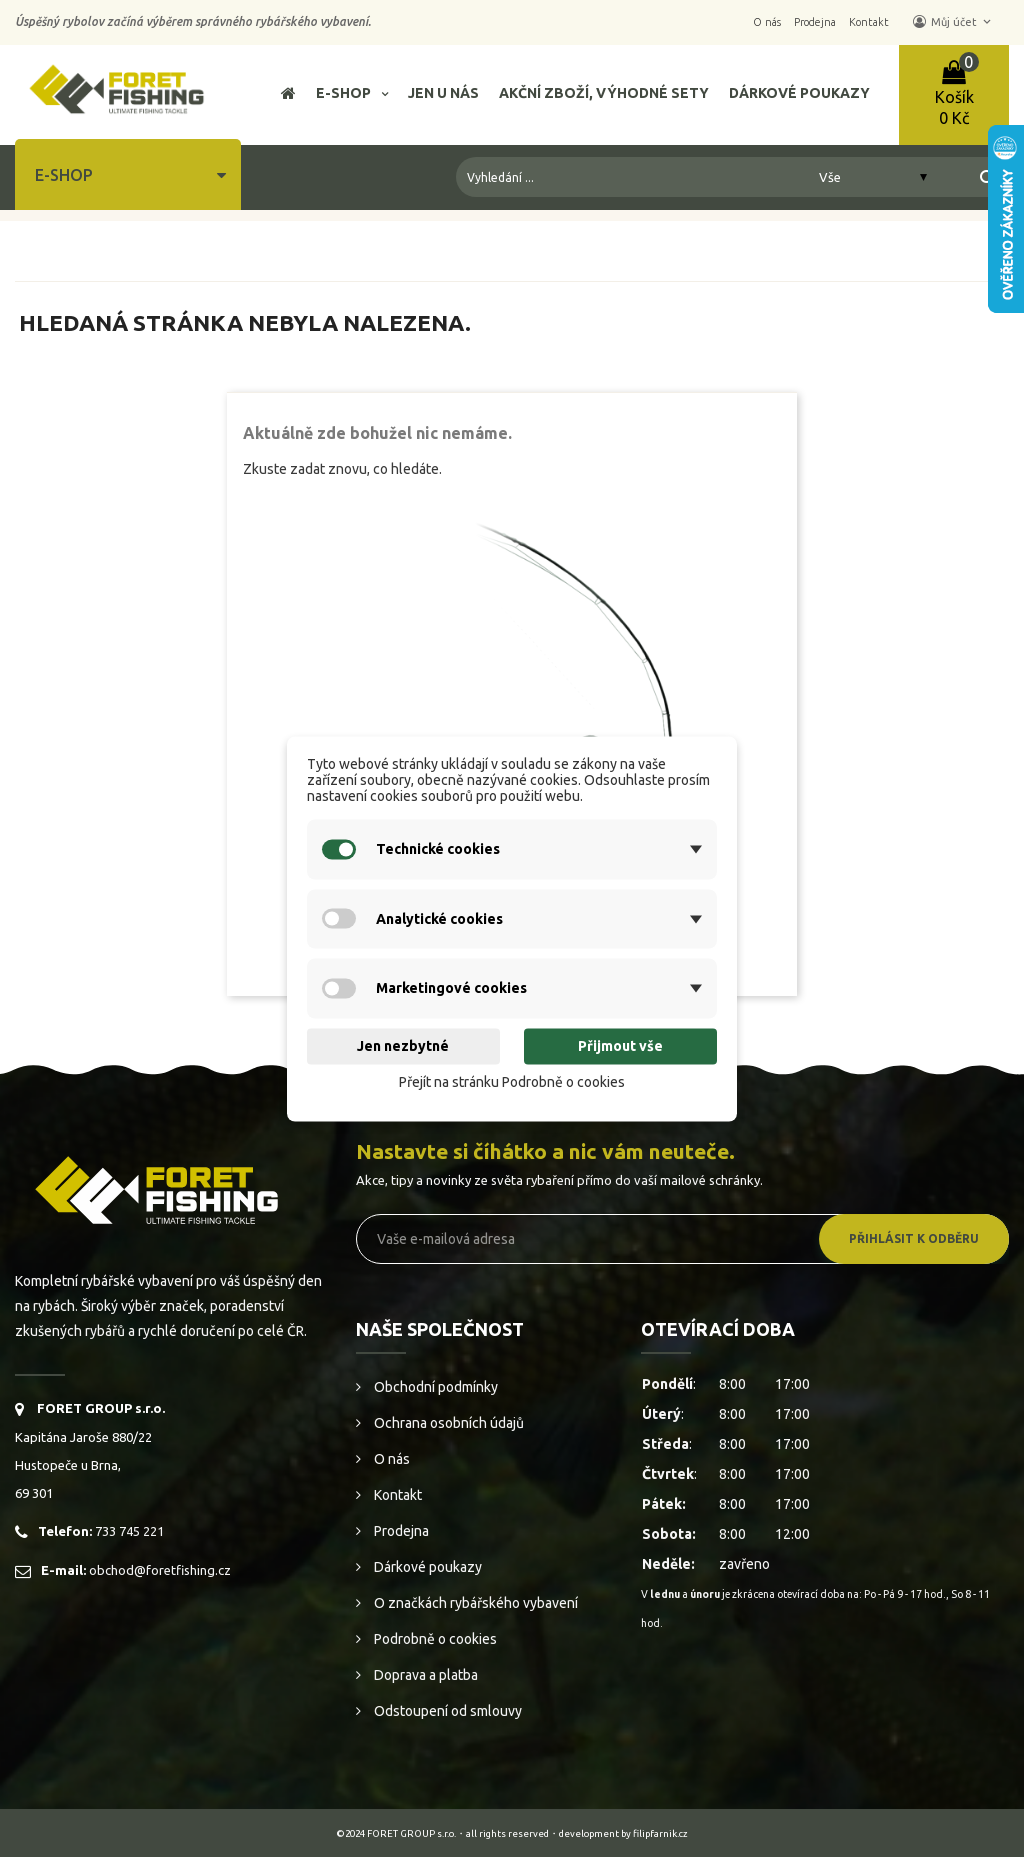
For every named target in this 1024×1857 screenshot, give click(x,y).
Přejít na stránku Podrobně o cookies (512, 1083)
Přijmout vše (620, 1047)
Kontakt (396, 1495)
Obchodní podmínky (434, 1387)
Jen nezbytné (403, 1047)
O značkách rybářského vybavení (474, 1603)
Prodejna (400, 1531)
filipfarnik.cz (660, 1833)
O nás (390, 1459)
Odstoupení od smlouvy (446, 1711)
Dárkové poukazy (426, 1567)
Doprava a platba (424, 1675)
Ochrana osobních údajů (447, 1423)
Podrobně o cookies (434, 1639)
